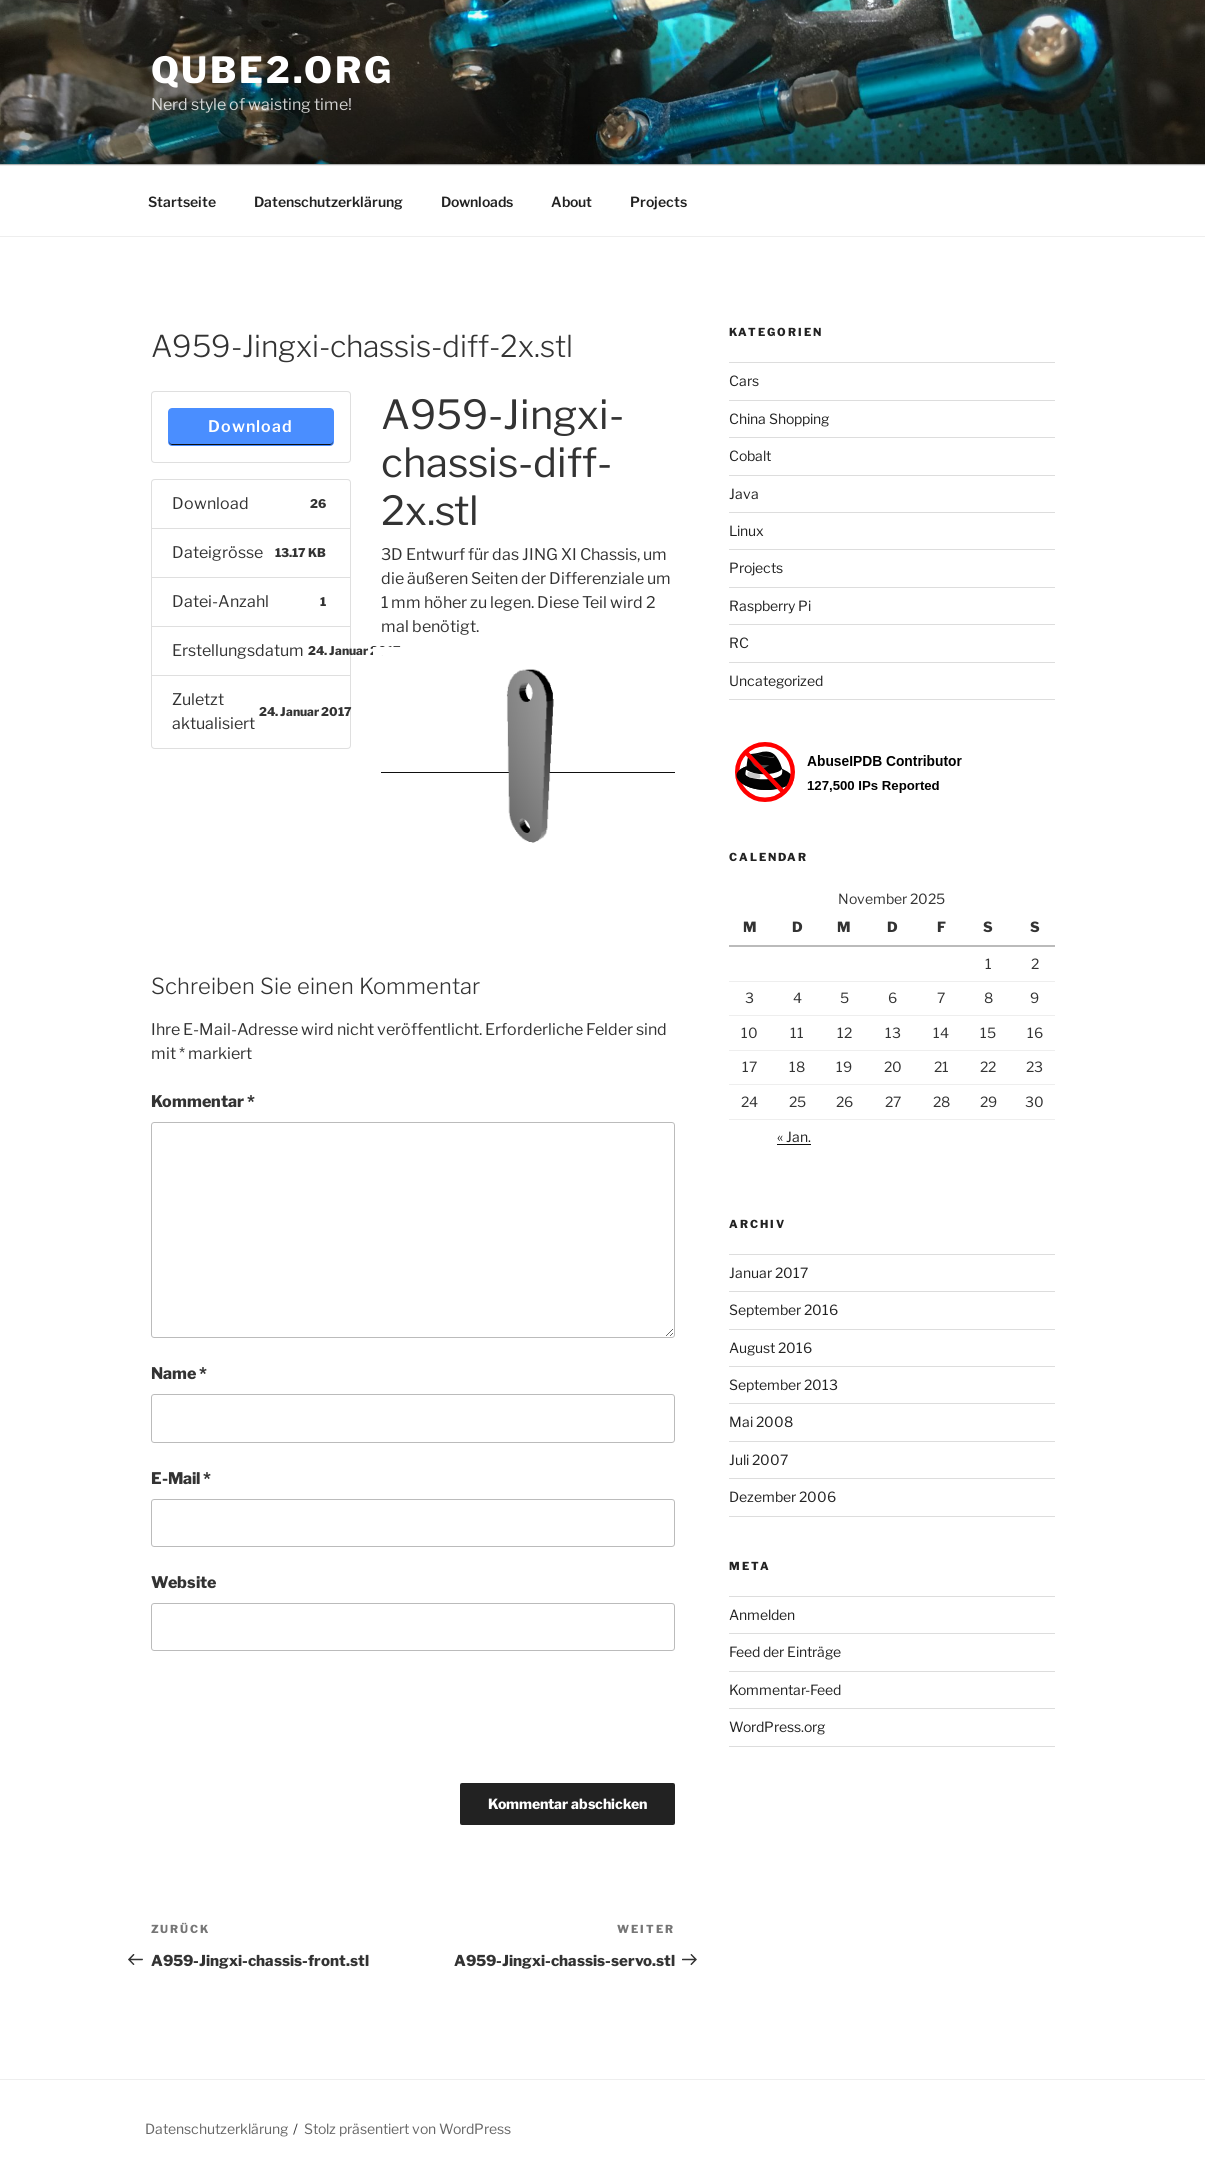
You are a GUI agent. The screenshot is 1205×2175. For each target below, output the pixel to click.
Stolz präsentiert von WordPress (407, 2128)
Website (183, 1582)
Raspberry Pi (770, 605)
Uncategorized (776, 680)
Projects (658, 201)
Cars (744, 380)
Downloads (477, 201)
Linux (746, 530)
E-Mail (181, 1478)
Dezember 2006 (782, 1496)
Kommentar (203, 1101)
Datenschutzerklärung (328, 201)
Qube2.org (272, 70)
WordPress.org (777, 1726)
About (571, 201)
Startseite (182, 201)
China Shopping (779, 418)
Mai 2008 (761, 1421)
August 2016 (770, 1347)
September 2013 (783, 1384)
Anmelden (762, 1614)
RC (739, 642)
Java (744, 493)
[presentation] (303, 1724)
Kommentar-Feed (785, 1689)
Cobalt (750, 455)
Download (250, 426)
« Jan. (794, 1136)
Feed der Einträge (785, 1651)
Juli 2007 (758, 1459)
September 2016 (783, 1309)
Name (179, 1373)
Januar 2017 (768, 1272)
